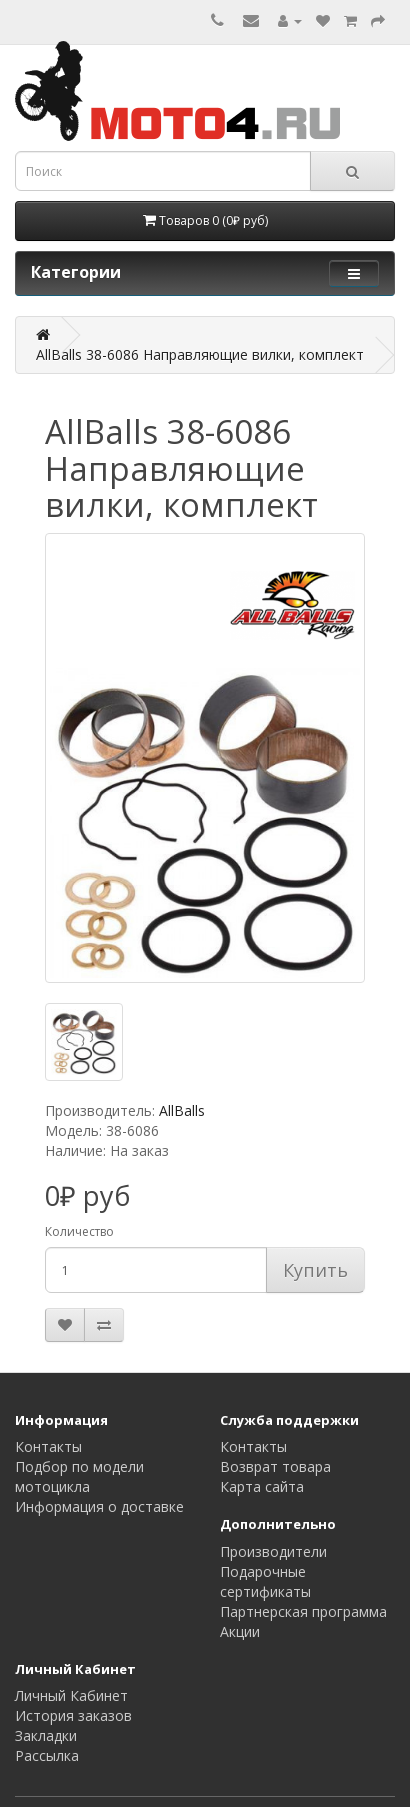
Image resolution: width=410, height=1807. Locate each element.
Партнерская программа (303, 1611)
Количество (79, 1231)
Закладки (46, 1735)
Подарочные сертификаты (265, 1581)
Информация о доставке (99, 1506)
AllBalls (182, 1110)
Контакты (48, 1446)
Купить (315, 1270)
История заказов (73, 1715)
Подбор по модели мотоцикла (79, 1476)
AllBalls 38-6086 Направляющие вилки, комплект (200, 354)
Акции (240, 1631)
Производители (273, 1551)
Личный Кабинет (71, 1695)
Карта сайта (262, 1486)
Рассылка (47, 1755)
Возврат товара (275, 1466)
